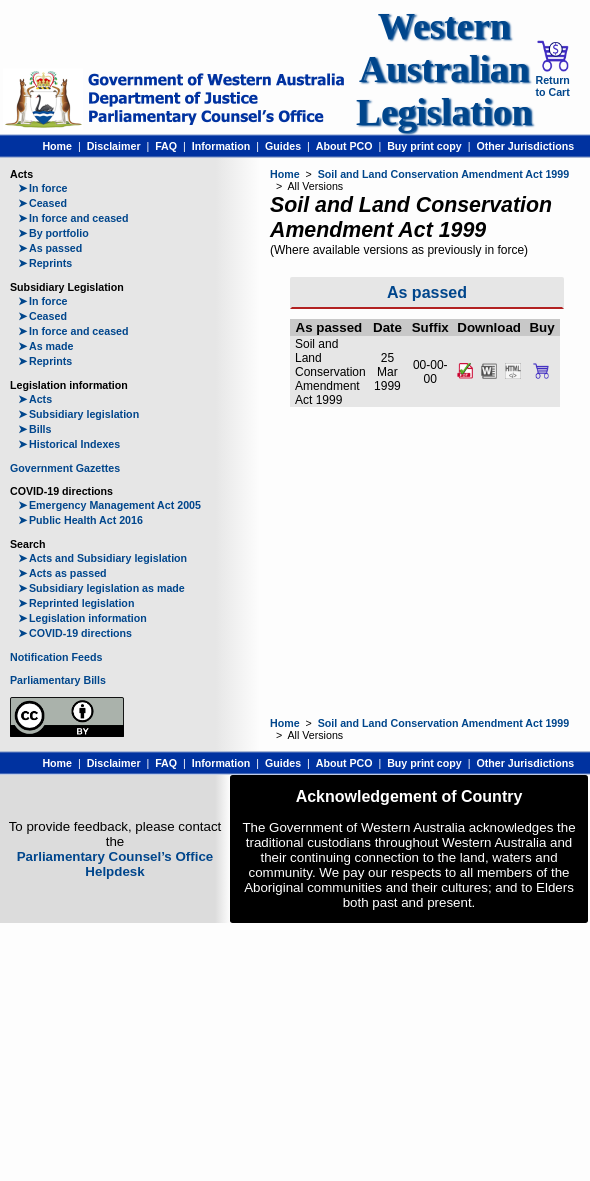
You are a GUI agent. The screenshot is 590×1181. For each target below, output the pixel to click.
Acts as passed (62, 573)
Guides (283, 146)
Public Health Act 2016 (80, 520)
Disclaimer (114, 146)
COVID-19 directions (75, 633)
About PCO (344, 146)
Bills (35, 429)
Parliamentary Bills (58, 680)
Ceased (42, 203)
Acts (35, 399)
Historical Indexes (69, 444)
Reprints (45, 263)
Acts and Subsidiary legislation (102, 558)
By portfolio (53, 233)
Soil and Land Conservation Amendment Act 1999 (443, 174)
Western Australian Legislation (444, 69)
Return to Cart (552, 69)
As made (45, 346)
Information (221, 146)
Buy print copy (424, 146)
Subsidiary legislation (78, 414)
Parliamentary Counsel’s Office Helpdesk (115, 864)
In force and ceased (73, 218)
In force (43, 188)
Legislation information (82, 618)
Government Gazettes (65, 468)
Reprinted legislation (76, 603)
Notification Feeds (56, 657)
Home (57, 146)
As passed (50, 248)
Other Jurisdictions (525, 146)
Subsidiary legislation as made (101, 588)
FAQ (166, 146)
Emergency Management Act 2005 (109, 505)
